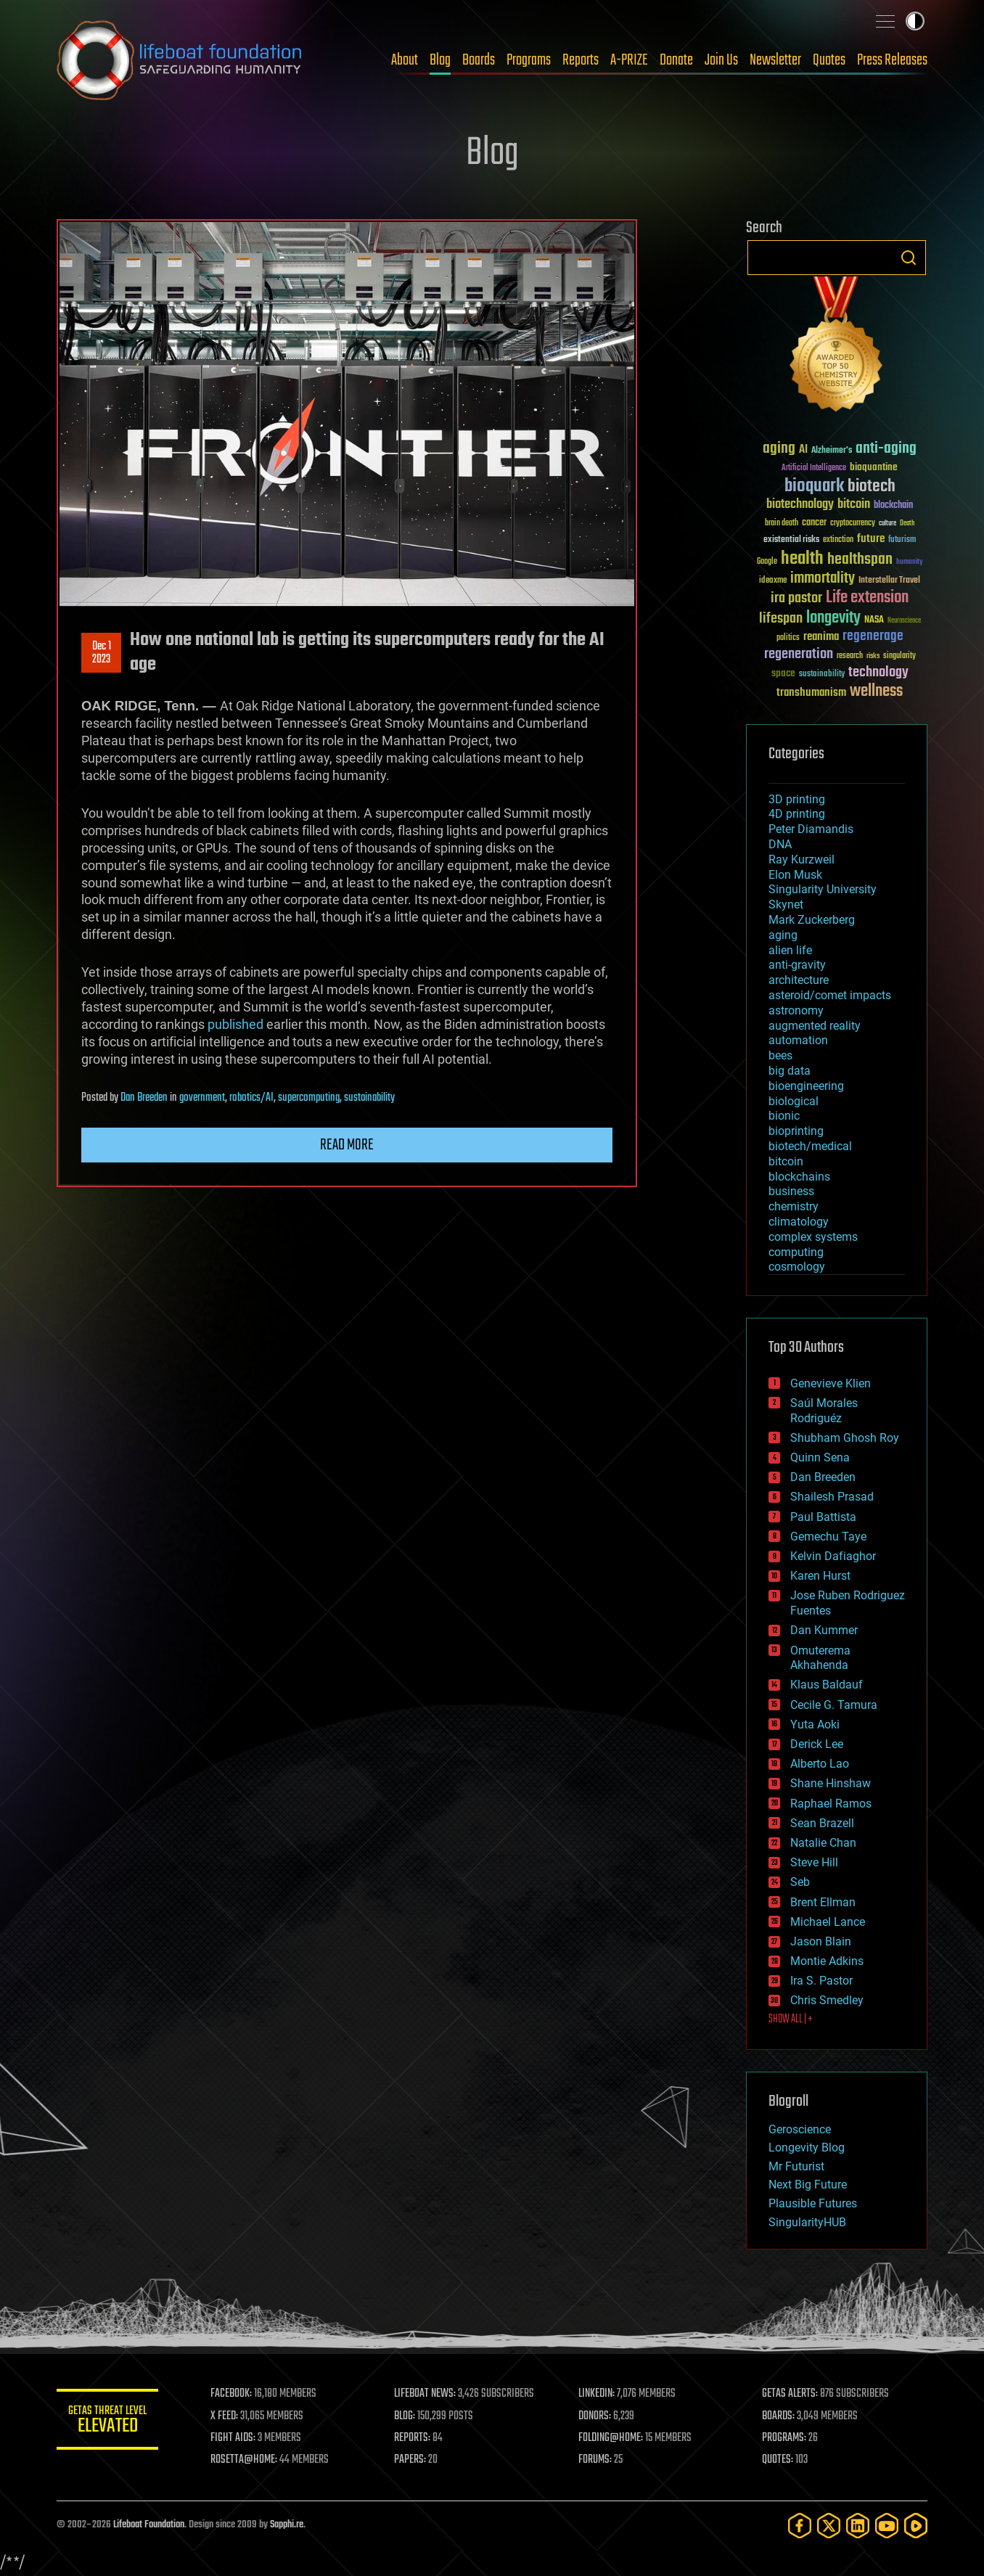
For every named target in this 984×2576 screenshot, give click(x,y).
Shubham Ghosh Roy (844, 1438)
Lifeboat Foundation (148, 2524)
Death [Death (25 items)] (907, 524)
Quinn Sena (820, 1457)
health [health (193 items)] (802, 559)
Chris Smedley (827, 2000)
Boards (478, 60)
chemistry (793, 1206)
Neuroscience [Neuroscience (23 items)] (904, 621)
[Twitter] (828, 2525)
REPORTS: (412, 2438)
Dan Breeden (144, 1097)
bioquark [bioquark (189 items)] (814, 486)
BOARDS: (778, 2416)
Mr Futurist (796, 2166)
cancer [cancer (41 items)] (814, 523)
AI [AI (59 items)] (803, 450)
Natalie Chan (823, 1843)
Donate (676, 60)
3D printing (796, 799)
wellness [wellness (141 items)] (876, 691)
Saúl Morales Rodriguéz (824, 1410)
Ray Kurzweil (801, 859)
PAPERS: (410, 2459)
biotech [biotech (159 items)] (871, 486)
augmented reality (814, 1026)
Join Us (721, 60)
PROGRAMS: (784, 2438)
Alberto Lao (819, 1764)
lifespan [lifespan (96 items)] (781, 618)
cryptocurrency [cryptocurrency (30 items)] (852, 523)
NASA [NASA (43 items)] (874, 620)
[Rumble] (915, 2525)
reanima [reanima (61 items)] (821, 637)
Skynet (785, 904)
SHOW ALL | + (790, 2019)
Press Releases (892, 60)
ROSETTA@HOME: (243, 2459)
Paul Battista (823, 1517)
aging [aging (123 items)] (779, 449)
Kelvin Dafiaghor (833, 1556)
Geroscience (799, 2129)
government (202, 1097)
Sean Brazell (822, 1823)
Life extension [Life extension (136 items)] (867, 597)
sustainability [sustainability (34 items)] (822, 675)
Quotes (829, 60)
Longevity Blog (806, 2147)
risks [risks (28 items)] (873, 656)
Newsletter (775, 60)
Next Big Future (807, 2184)
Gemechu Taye (828, 1536)
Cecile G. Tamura (833, 1705)
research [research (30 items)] (850, 656)
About (404, 60)
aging (783, 935)
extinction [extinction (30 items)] (838, 540)
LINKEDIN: (596, 2393)
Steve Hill (814, 1862)
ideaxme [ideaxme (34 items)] (773, 581)
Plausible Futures (812, 2203)
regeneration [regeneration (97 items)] (798, 654)
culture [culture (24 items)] (887, 524)
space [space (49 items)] (783, 673)
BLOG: (404, 2416)
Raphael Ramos (831, 1803)
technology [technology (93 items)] (878, 673)
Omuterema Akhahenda (820, 1658)
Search (908, 257)
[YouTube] (886, 2525)
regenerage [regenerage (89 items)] (872, 636)
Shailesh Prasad (832, 1497)
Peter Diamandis (810, 829)
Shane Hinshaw (830, 1783)
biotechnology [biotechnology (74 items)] (800, 504)
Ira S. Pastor (821, 1981)
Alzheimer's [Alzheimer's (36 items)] (831, 451)
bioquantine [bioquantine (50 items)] (874, 467)
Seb (800, 1882)
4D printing (796, 814)
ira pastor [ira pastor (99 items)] (796, 598)
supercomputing (309, 1097)
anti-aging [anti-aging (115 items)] (886, 449)
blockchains (799, 1177)
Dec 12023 (101, 653)
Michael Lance (827, 1922)
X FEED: (224, 2416)
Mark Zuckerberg (811, 920)
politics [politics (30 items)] (788, 638)
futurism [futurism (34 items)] (902, 541)
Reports (580, 60)
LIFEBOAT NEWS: (425, 2393)
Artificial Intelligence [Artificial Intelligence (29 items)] (814, 468)
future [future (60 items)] (871, 539)
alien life (790, 950)
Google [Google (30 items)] (767, 562)
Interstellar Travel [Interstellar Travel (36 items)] (889, 580)
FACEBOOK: (231, 2393)
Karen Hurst (820, 1576)
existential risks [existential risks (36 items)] (791, 540)
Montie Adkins (827, 1961)
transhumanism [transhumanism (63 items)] (811, 693)
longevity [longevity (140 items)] (833, 618)
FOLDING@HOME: (610, 2438)
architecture (798, 980)
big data (789, 1071)
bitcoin (785, 1161)
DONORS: (594, 2416)
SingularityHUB (807, 2222)
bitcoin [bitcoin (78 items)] (853, 504)
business (791, 1191)
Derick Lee (816, 1744)
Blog (440, 60)
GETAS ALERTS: (790, 2393)
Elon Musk (795, 875)
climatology (798, 1221)
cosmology (796, 1266)
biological (793, 1101)
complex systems (813, 1237)
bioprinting (796, 1131)
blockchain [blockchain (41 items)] (893, 506)
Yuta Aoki (815, 1724)
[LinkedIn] (857, 2525)
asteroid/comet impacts (829, 995)
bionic (784, 1116)
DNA (780, 844)
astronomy (796, 1010)
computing (796, 1252)
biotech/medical (810, 1146)
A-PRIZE (629, 60)
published (235, 1024)
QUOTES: (777, 2459)
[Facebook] (799, 2525)
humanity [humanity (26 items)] (909, 562)
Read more (347, 1145)
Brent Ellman (823, 1902)
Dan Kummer (824, 1630)
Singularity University (822, 889)
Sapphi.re (286, 2524)
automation (798, 1040)
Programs (529, 60)
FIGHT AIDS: (232, 2438)
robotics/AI (251, 1097)
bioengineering (806, 1086)
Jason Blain (820, 1941)
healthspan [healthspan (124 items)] (860, 560)
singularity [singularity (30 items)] (899, 656)
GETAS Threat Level (107, 2422)
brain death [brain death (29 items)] (781, 523)
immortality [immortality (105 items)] (822, 578)
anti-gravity (797, 965)
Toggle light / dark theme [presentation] (915, 21)
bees (780, 1055)
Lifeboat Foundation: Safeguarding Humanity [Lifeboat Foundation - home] (180, 60)
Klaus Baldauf (826, 1684)
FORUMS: (595, 2459)
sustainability (369, 1097)
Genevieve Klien (830, 1383)
